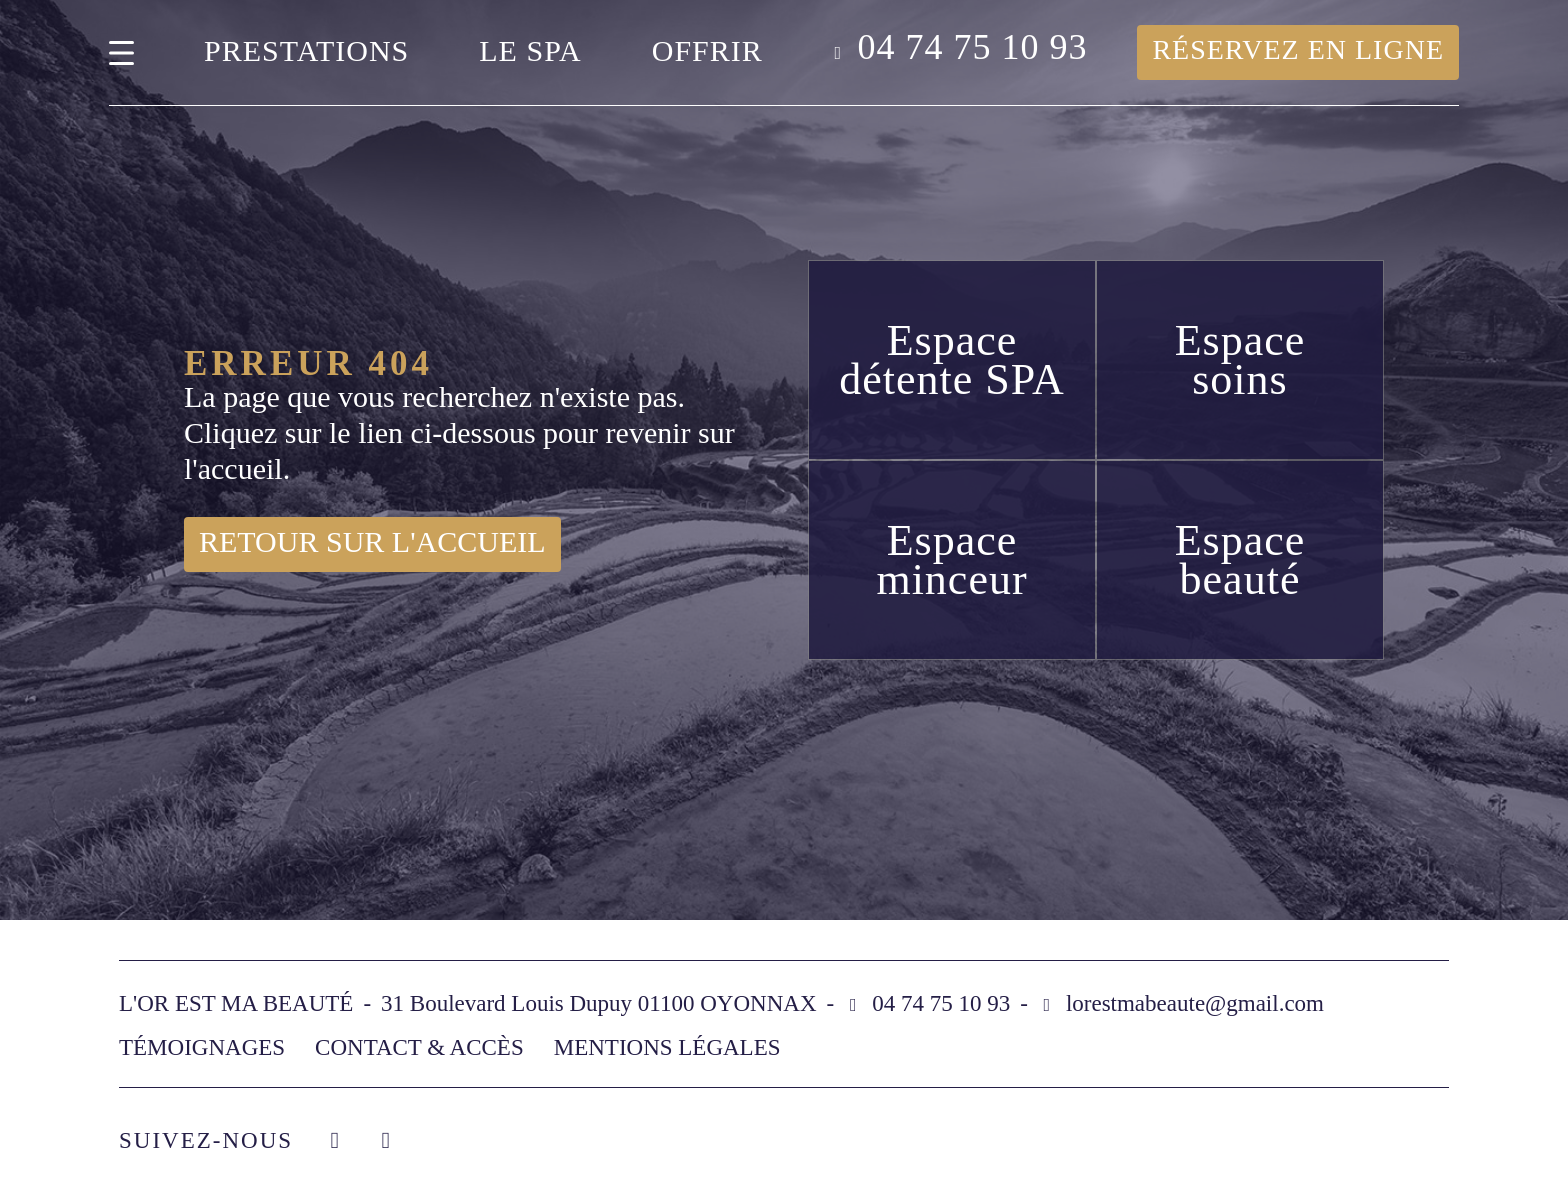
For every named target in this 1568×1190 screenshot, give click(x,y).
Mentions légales (667, 1047)
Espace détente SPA (952, 360)
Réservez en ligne (1298, 49)
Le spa (530, 50)
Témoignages (202, 1047)
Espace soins (1240, 360)
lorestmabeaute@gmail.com (1195, 1003)
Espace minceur (951, 560)
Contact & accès (419, 1047)
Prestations (306, 50)
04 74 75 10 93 (972, 47)
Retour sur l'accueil (372, 541)
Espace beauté (1240, 560)
